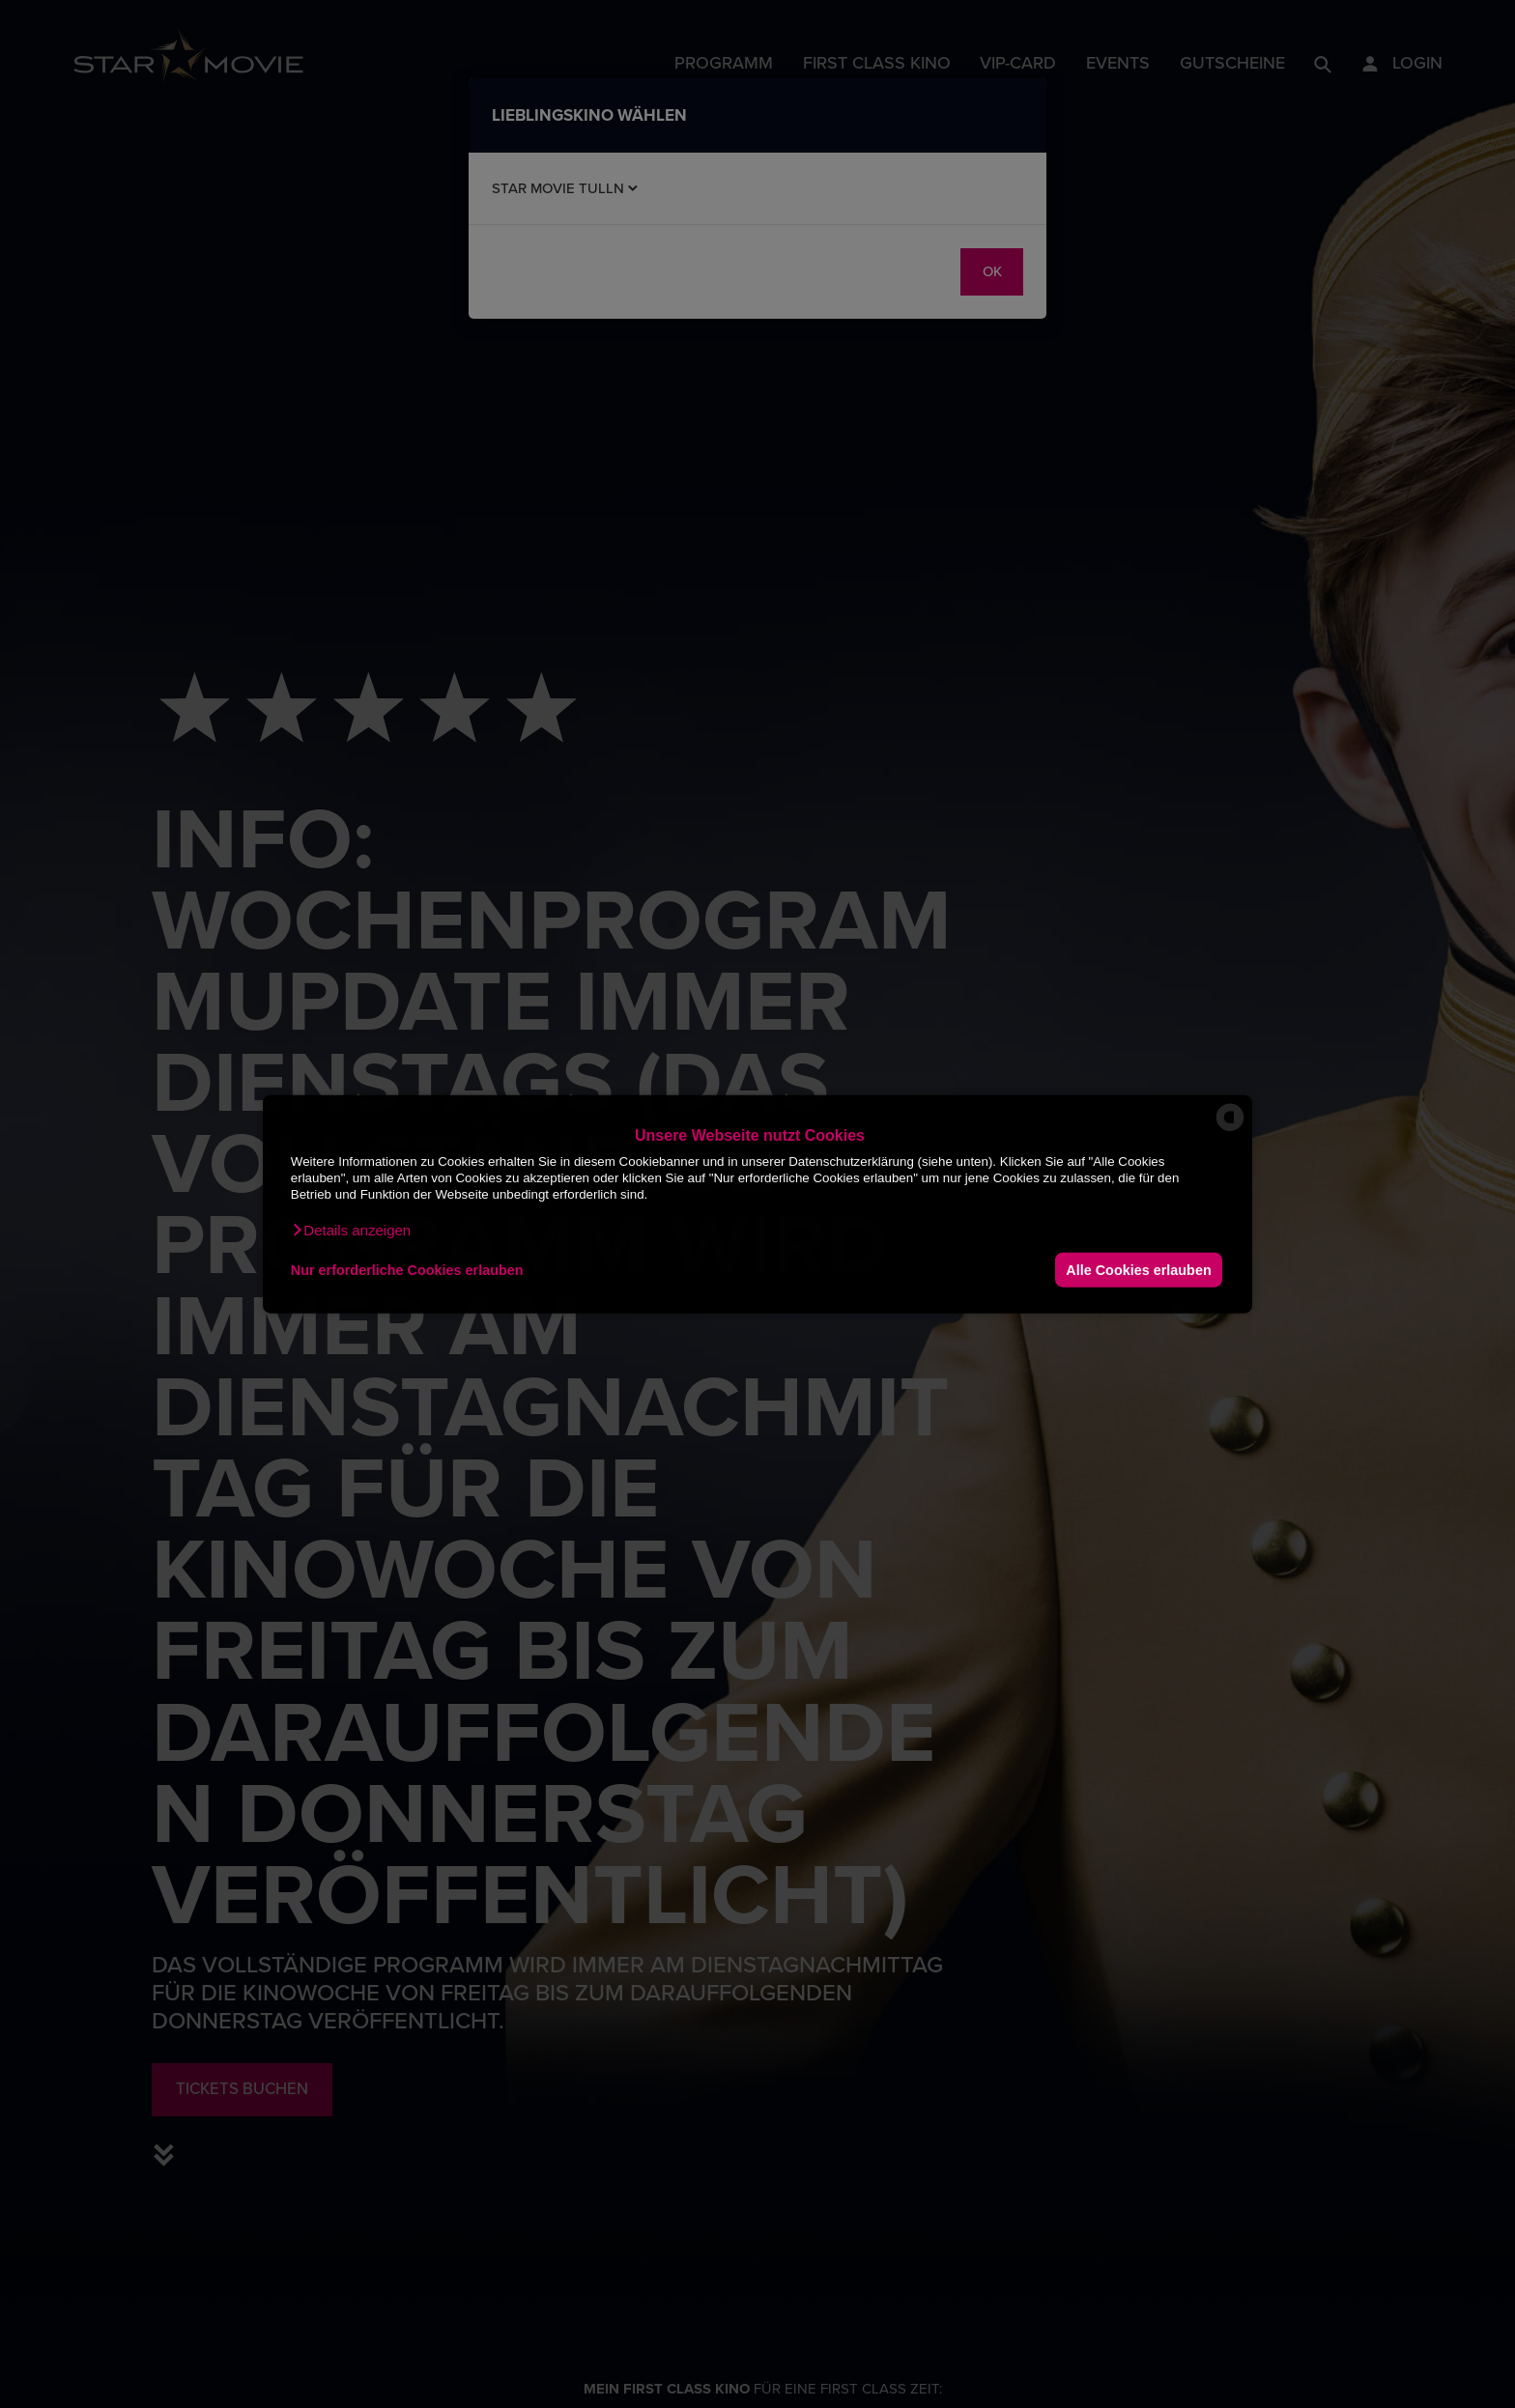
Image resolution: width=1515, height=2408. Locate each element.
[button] (351, 1230)
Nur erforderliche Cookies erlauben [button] (407, 1269)
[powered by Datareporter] (1230, 1129)
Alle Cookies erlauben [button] (1138, 1269)
